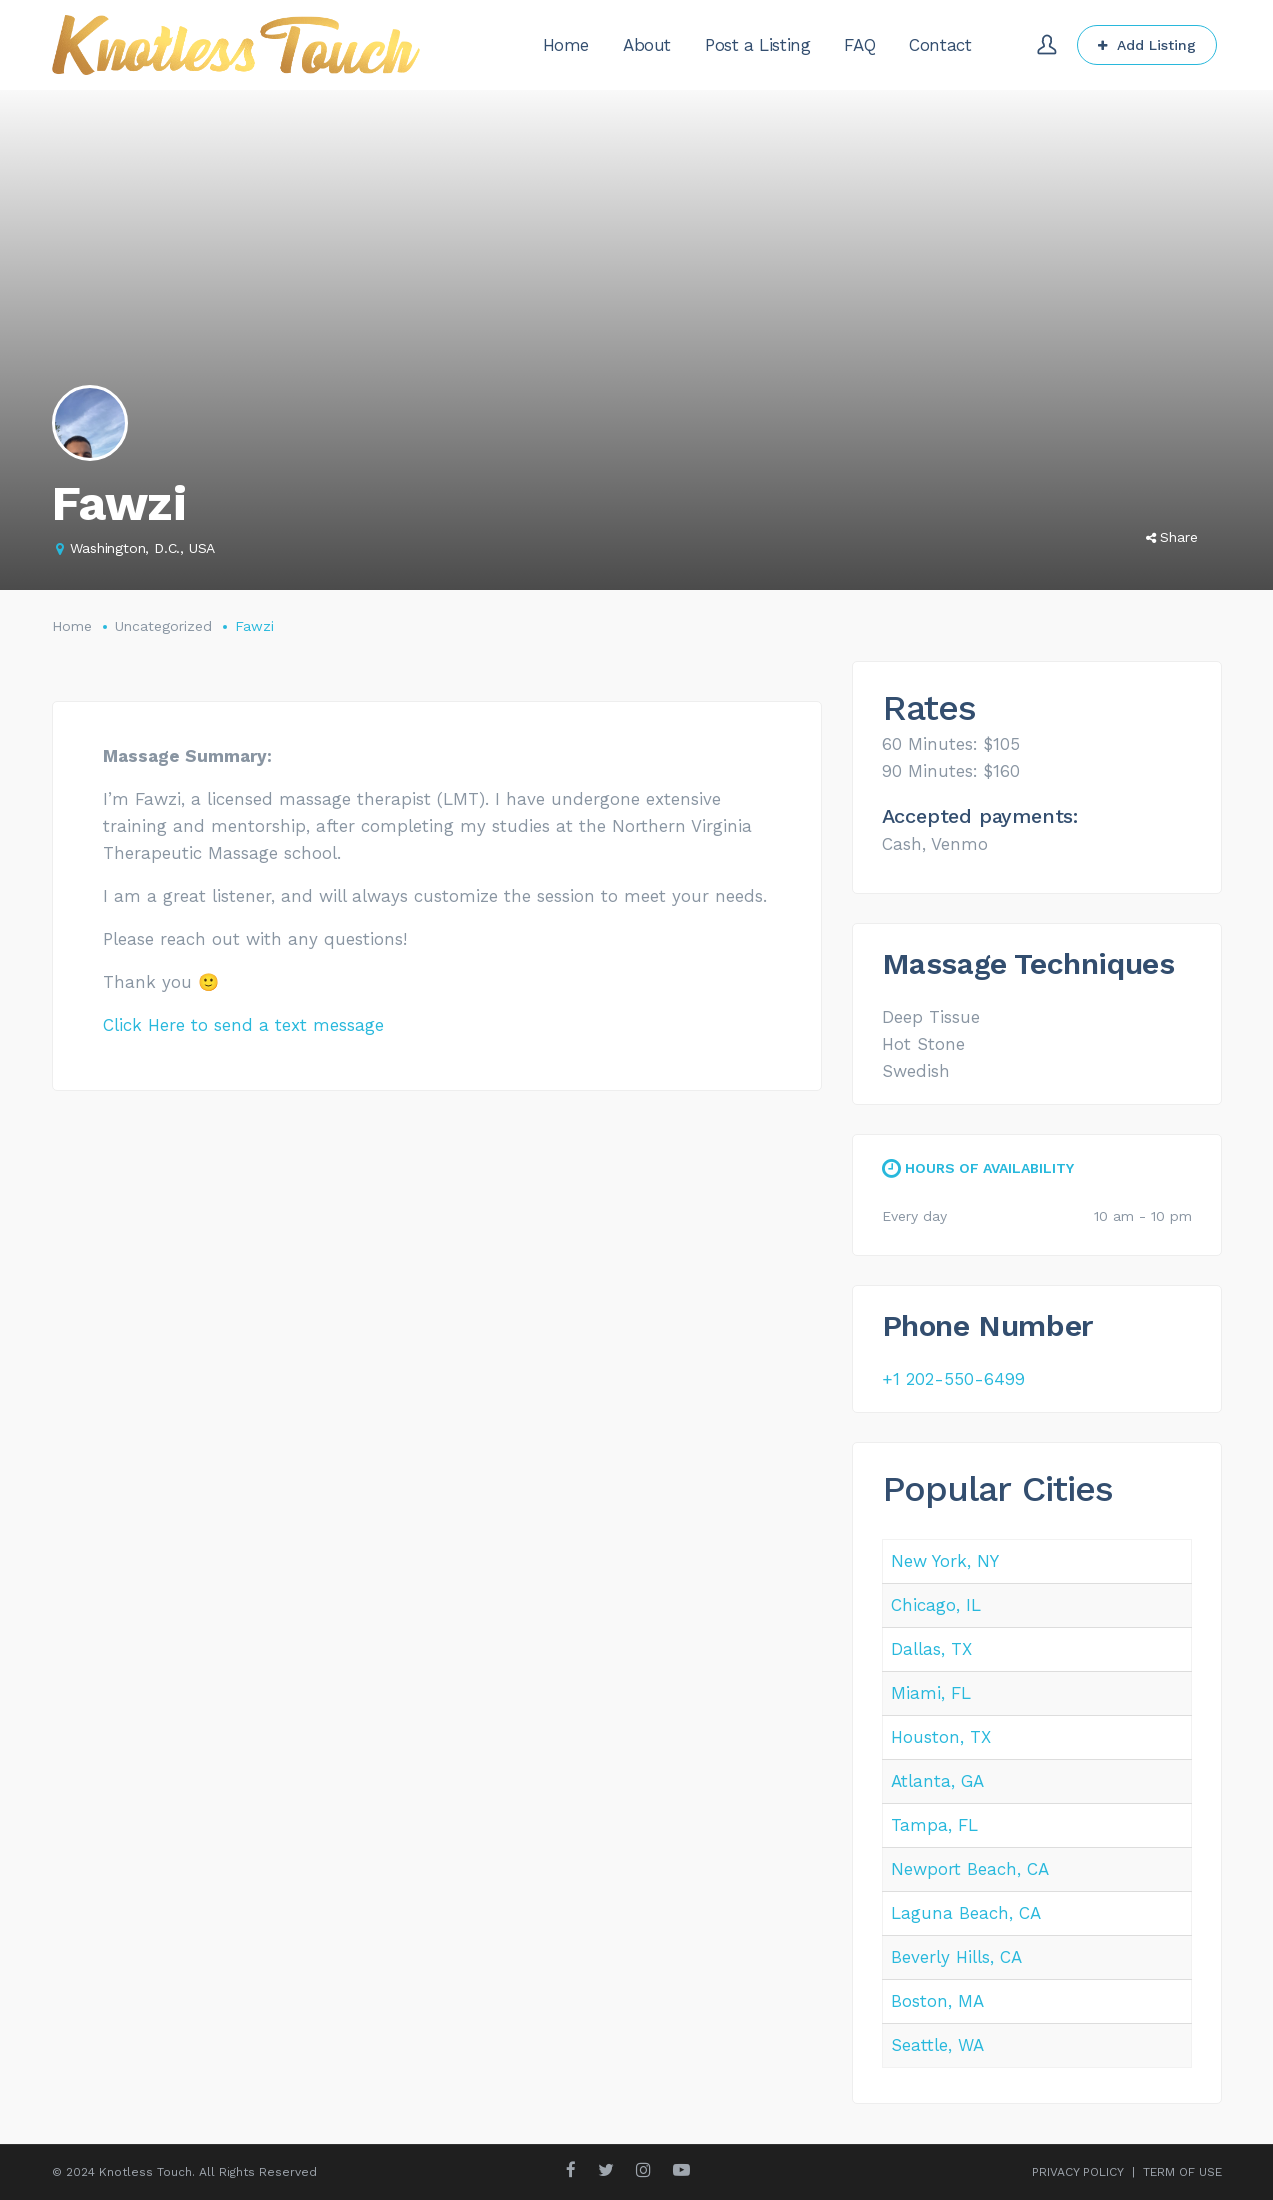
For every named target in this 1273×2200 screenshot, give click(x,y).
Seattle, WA (937, 2045)
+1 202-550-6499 (953, 1379)
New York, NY (945, 1561)
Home (72, 626)
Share (1172, 537)
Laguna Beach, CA (966, 1913)
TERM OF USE (1182, 2172)
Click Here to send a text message (243, 1025)
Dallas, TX (931, 1649)
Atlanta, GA (937, 1781)
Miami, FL (931, 1693)
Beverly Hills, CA (956, 1957)
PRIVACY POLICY (1078, 2172)
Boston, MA (937, 2001)
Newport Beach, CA (970, 1869)
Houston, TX (941, 1737)
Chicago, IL (936, 1605)
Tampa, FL (934, 1825)
